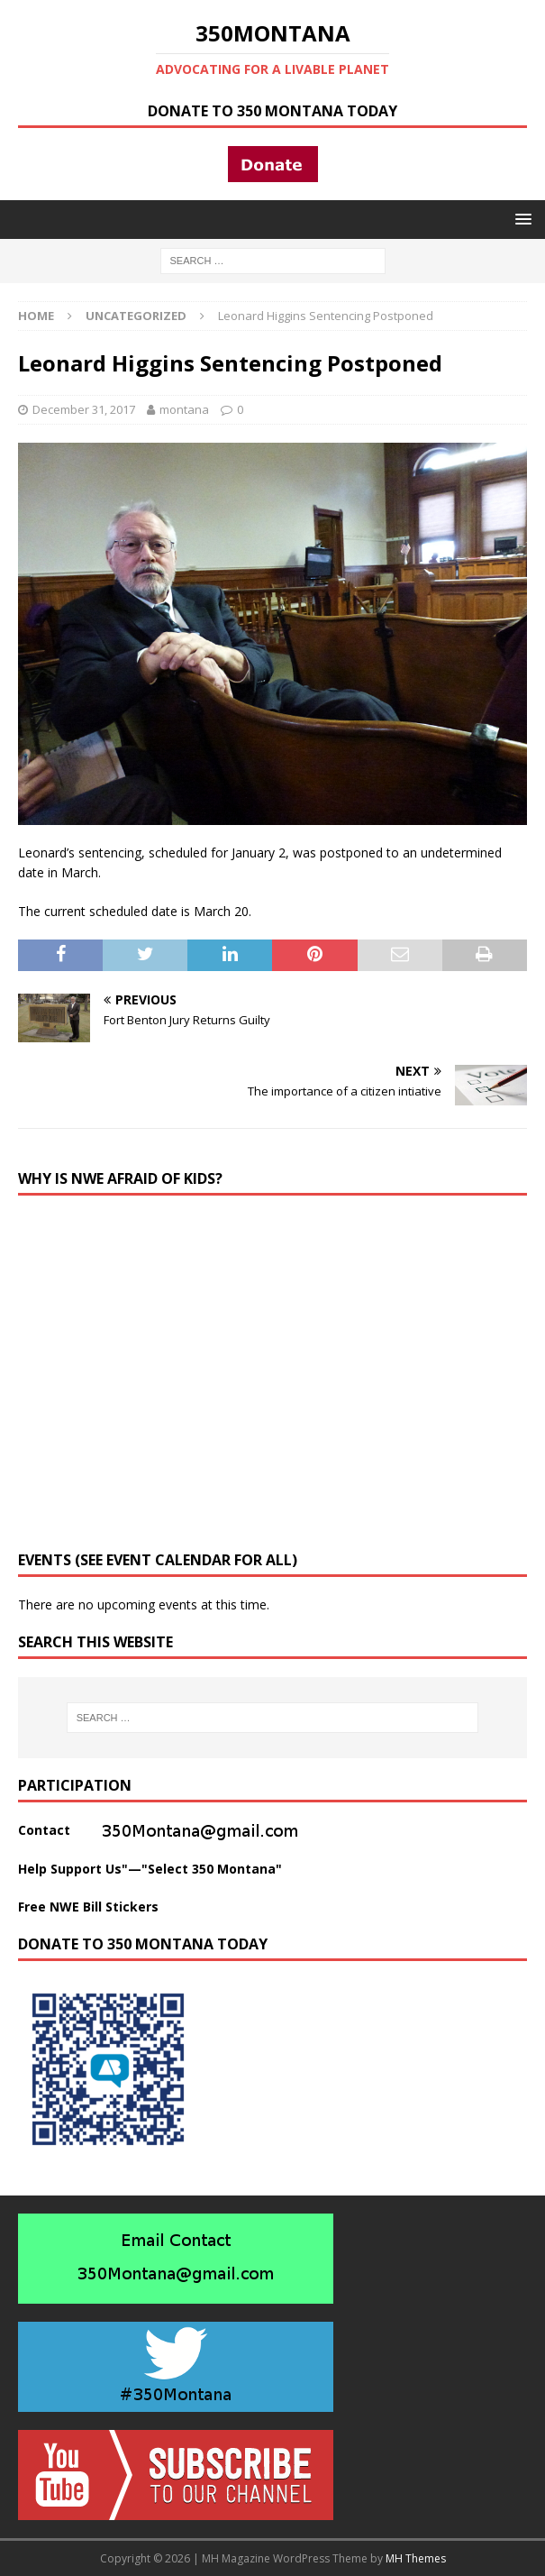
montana (184, 409)
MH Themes (416, 2558)
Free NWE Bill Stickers (88, 1906)
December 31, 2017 (83, 409)
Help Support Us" (73, 1868)
